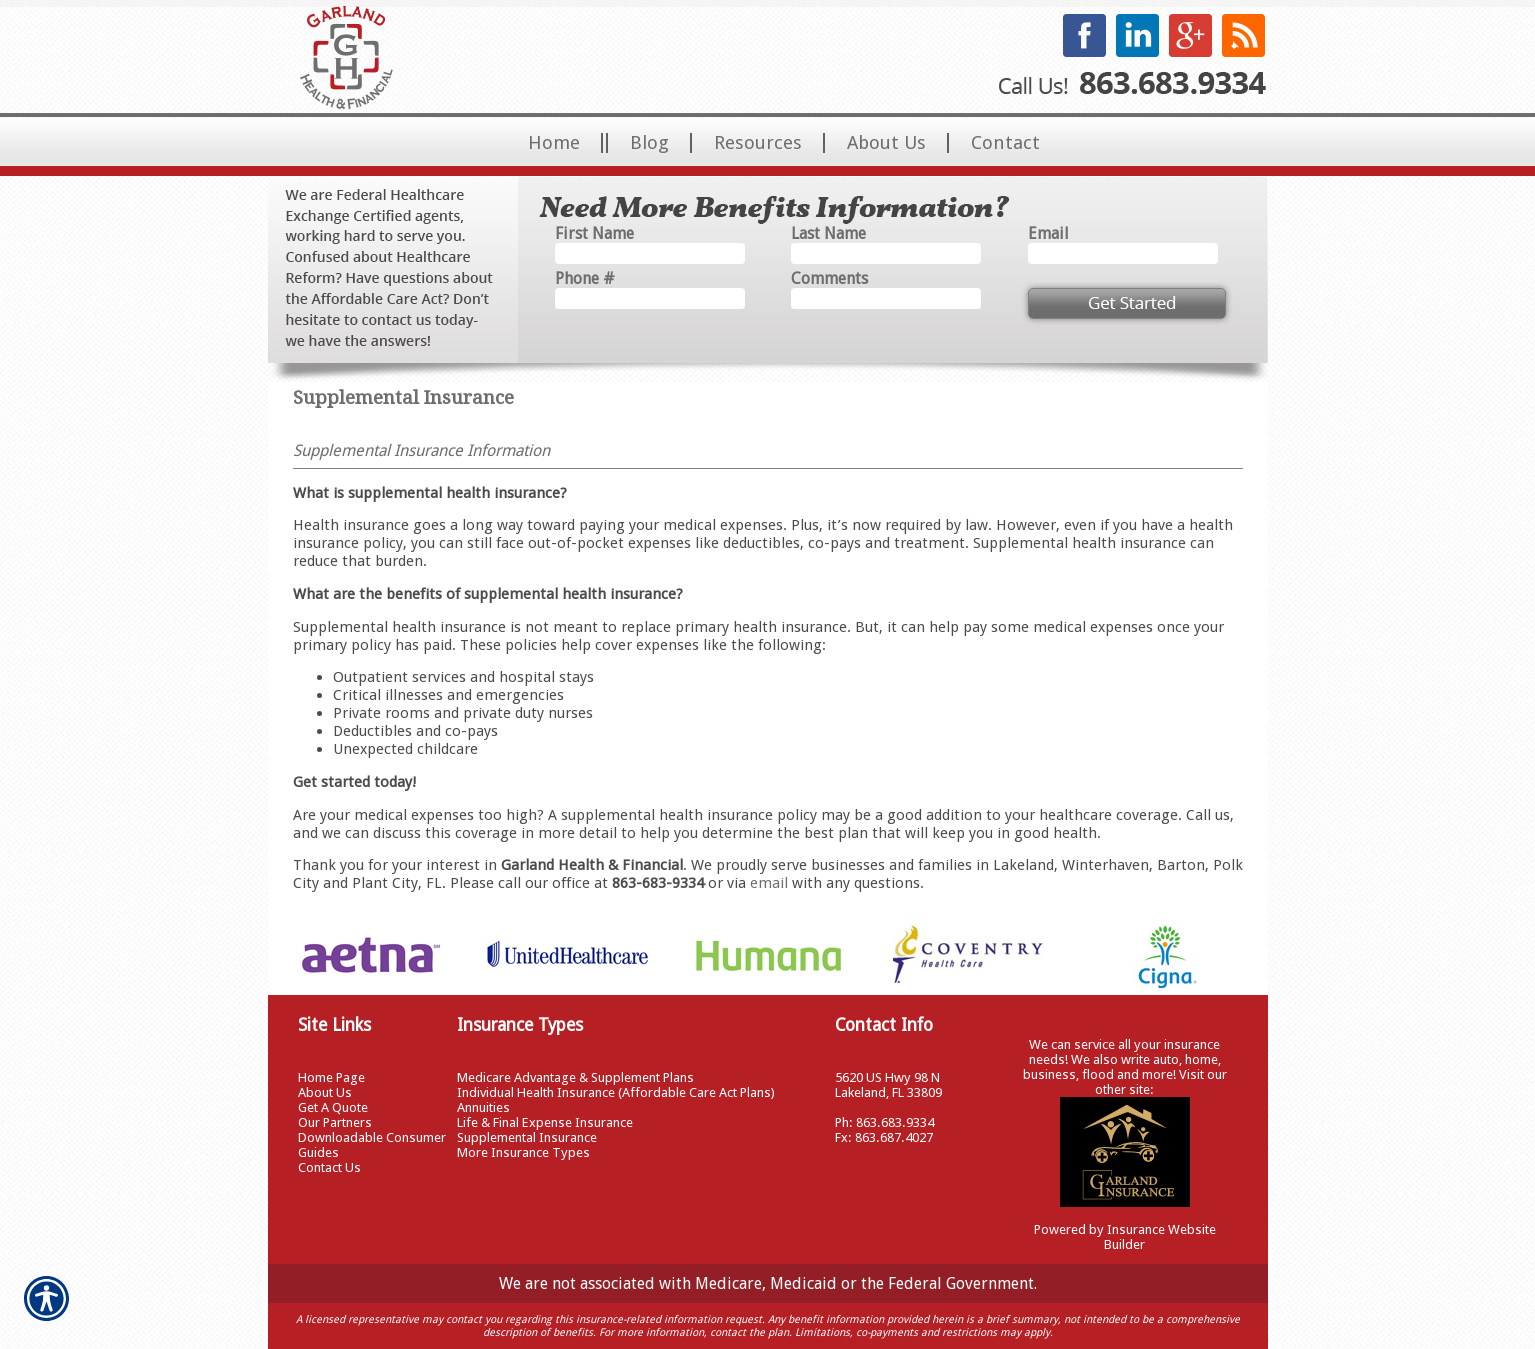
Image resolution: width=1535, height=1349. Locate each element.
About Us (325, 1092)
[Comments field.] (886, 298)
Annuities (483, 1107)
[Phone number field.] (650, 298)
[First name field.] (650, 253)
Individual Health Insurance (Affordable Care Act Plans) (616, 1092)
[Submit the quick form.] (1127, 303)
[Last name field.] (886, 253)
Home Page (331, 1077)
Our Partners (335, 1122)
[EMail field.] (1123, 253)
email (769, 883)
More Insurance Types (523, 1152)
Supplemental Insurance (527, 1137)
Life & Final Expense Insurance (545, 1122)
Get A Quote (333, 1107)
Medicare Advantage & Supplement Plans (575, 1077)
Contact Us (329, 1167)
